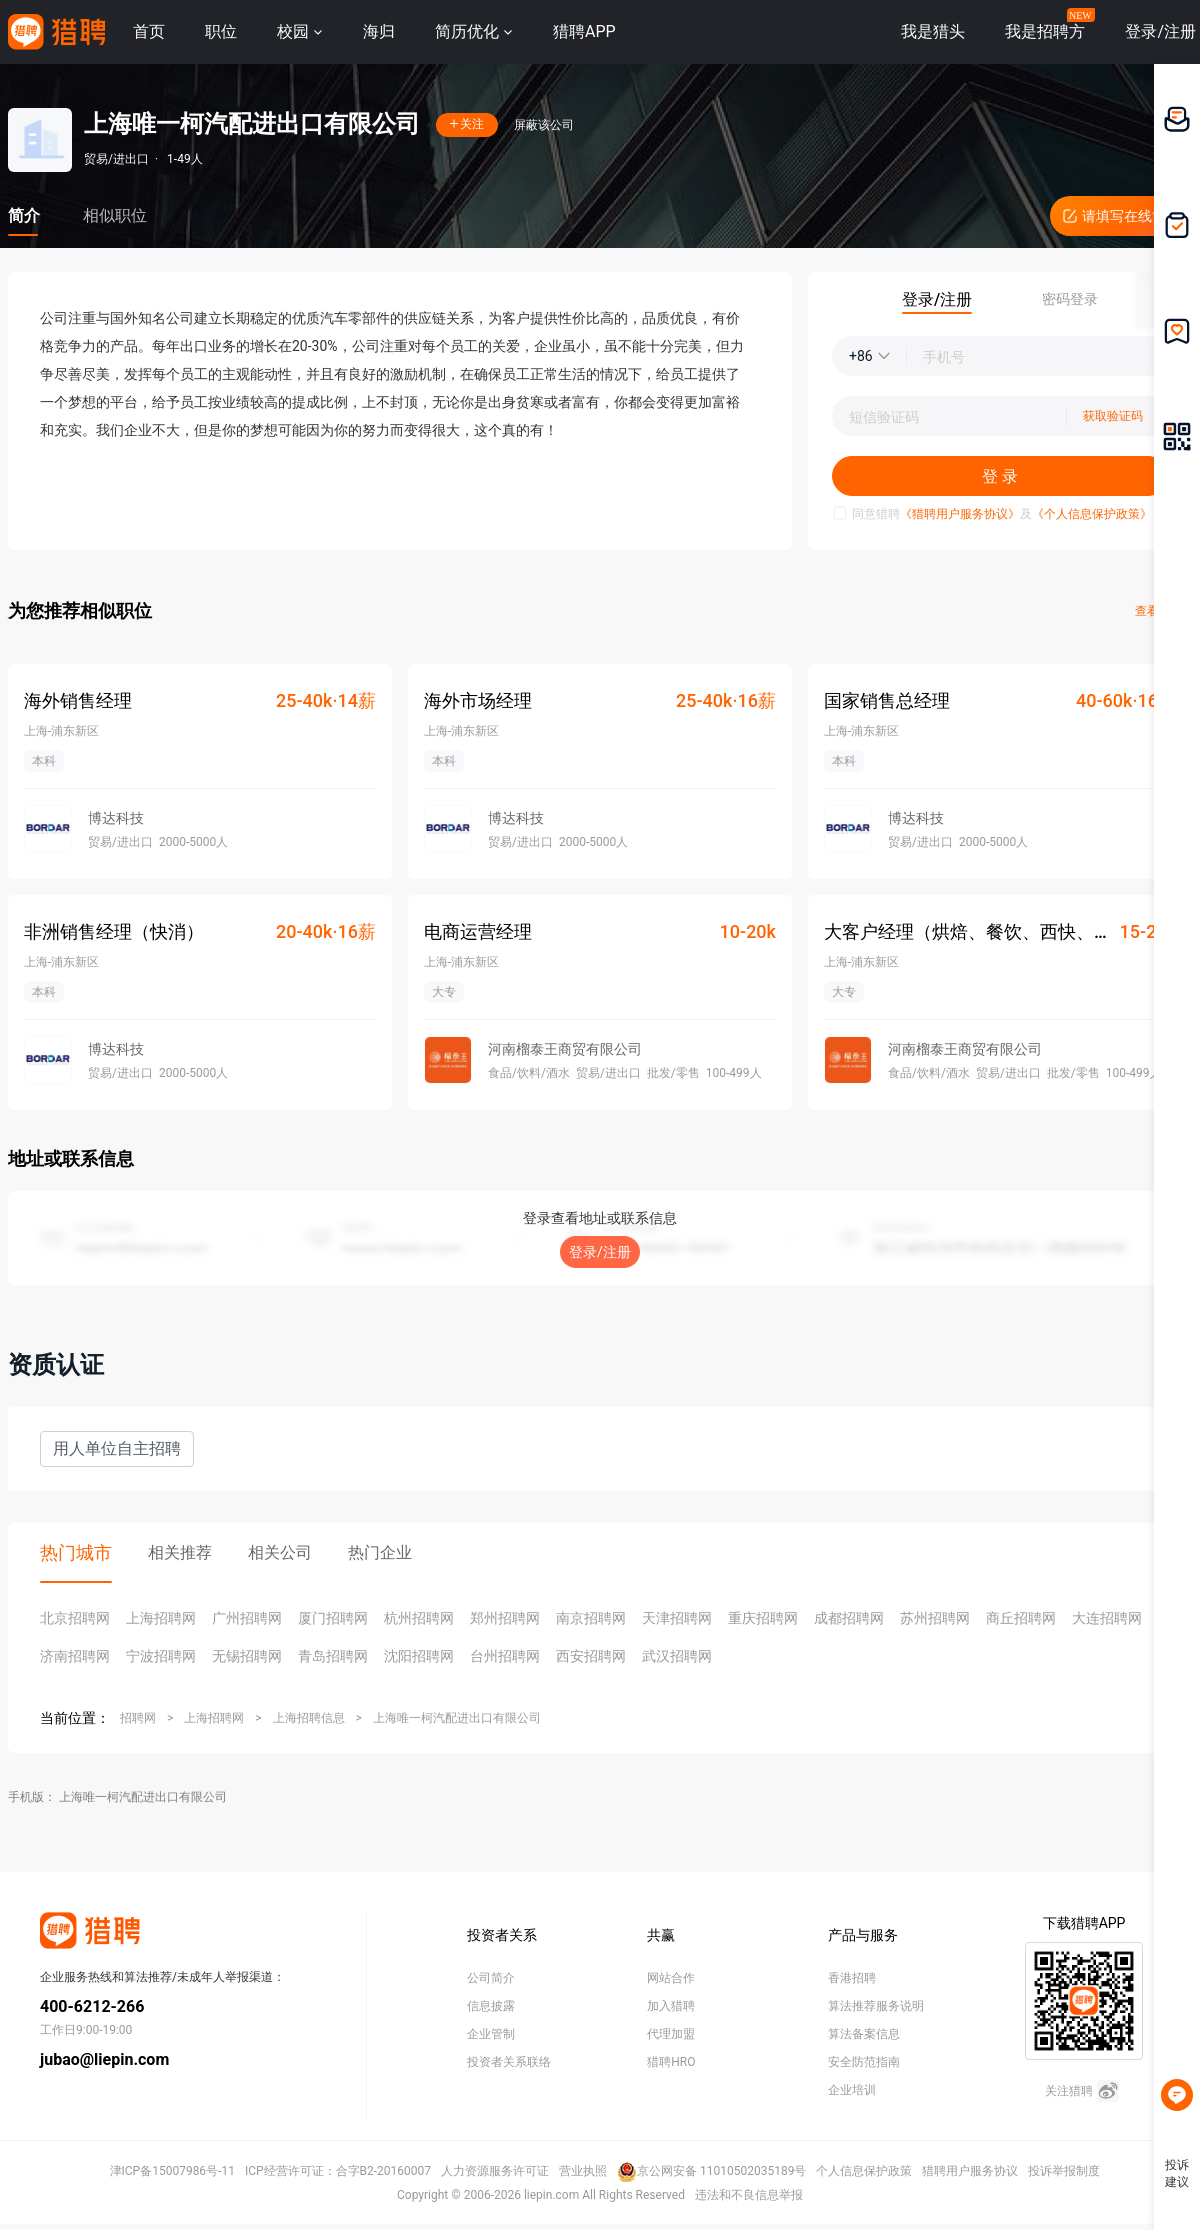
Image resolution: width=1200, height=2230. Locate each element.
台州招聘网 (505, 1656)
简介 (24, 215)
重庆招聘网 (763, 1618)
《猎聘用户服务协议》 (960, 514)
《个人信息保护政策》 (1092, 514)
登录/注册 (600, 1252)
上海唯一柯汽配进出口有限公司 (457, 1718)
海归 (379, 31)
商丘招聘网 (1021, 1618)
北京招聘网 (75, 1618)
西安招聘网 (591, 1656)
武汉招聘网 (677, 1656)
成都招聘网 (849, 1618)
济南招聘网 (75, 1656)
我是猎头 (933, 31)
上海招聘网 (161, 1618)
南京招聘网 (591, 1618)
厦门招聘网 (333, 1618)
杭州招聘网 (419, 1618)
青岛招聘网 (333, 1656)
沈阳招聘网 (419, 1656)
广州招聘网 (247, 1618)
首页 (149, 31)
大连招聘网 (1107, 1618)
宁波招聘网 (161, 1656)
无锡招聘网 (247, 1656)
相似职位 (115, 215)
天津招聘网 (677, 1618)
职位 (221, 31)
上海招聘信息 (309, 1718)
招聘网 (138, 1718)
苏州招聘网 (935, 1618)
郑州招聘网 (505, 1618)
